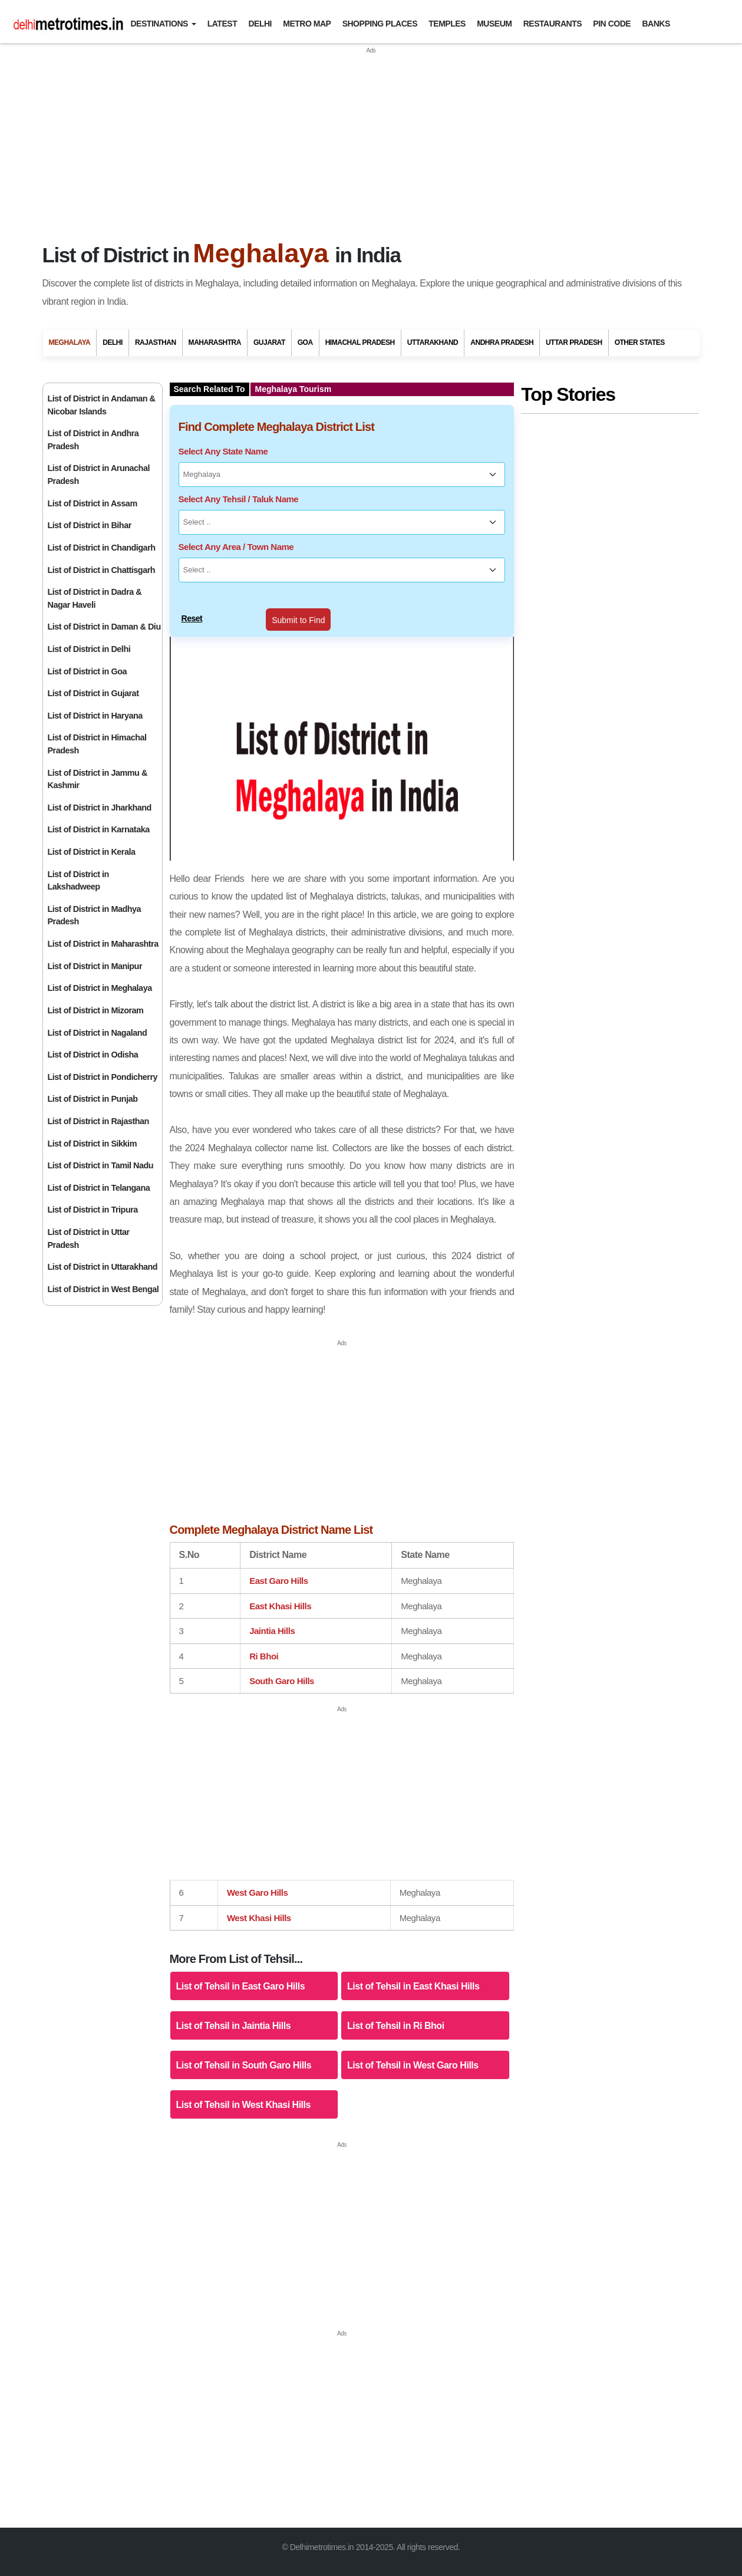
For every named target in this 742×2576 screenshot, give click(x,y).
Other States (640, 342)
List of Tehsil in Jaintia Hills (233, 2026)
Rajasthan (155, 342)
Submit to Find (298, 620)
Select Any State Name (223, 451)
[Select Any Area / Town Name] (342, 570)
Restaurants (552, 23)
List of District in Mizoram (96, 1010)
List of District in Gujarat (93, 693)
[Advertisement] (371, 137)
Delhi (260, 23)
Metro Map (307, 23)
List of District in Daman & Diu (104, 626)
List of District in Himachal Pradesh (97, 744)
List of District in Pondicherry (103, 1077)
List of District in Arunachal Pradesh (99, 474)
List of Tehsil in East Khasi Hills (413, 1986)
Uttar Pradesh (574, 342)
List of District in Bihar (89, 525)
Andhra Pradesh (501, 342)
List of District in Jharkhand (99, 807)
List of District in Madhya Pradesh (94, 915)
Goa (305, 342)
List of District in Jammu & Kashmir (97, 779)
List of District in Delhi (89, 649)
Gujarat (269, 342)
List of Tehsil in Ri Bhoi (395, 2026)
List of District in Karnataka (99, 829)
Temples (447, 23)
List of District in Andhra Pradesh (93, 440)
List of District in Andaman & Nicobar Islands (102, 405)
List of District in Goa (87, 671)
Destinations (158, 23)
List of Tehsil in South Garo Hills (244, 2065)
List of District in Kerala (92, 852)
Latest (222, 23)
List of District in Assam (92, 503)
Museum (494, 23)
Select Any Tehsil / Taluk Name (239, 499)
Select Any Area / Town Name (236, 547)
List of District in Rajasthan (98, 1121)
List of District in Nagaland (97, 1032)
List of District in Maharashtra (103, 943)
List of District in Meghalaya (100, 988)
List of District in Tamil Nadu (101, 1165)
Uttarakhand (432, 342)
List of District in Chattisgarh (102, 570)
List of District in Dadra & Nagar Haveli (95, 598)
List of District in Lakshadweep (78, 880)
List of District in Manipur (95, 966)
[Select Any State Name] (342, 474)
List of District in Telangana (99, 1188)
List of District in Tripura (93, 1209)
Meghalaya (70, 342)
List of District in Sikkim (92, 1143)
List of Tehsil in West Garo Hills (413, 2065)
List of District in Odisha (93, 1054)
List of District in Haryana (95, 715)
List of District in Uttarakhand (103, 1266)
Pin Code (612, 23)
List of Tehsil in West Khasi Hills (243, 2105)
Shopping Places (379, 23)
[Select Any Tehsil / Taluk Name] (342, 522)
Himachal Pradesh (360, 342)
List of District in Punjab (93, 1098)
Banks (656, 23)
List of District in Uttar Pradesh (89, 1238)
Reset (192, 618)
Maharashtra (215, 342)
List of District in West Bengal (103, 1289)
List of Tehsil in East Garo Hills (240, 1986)
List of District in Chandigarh (102, 547)
